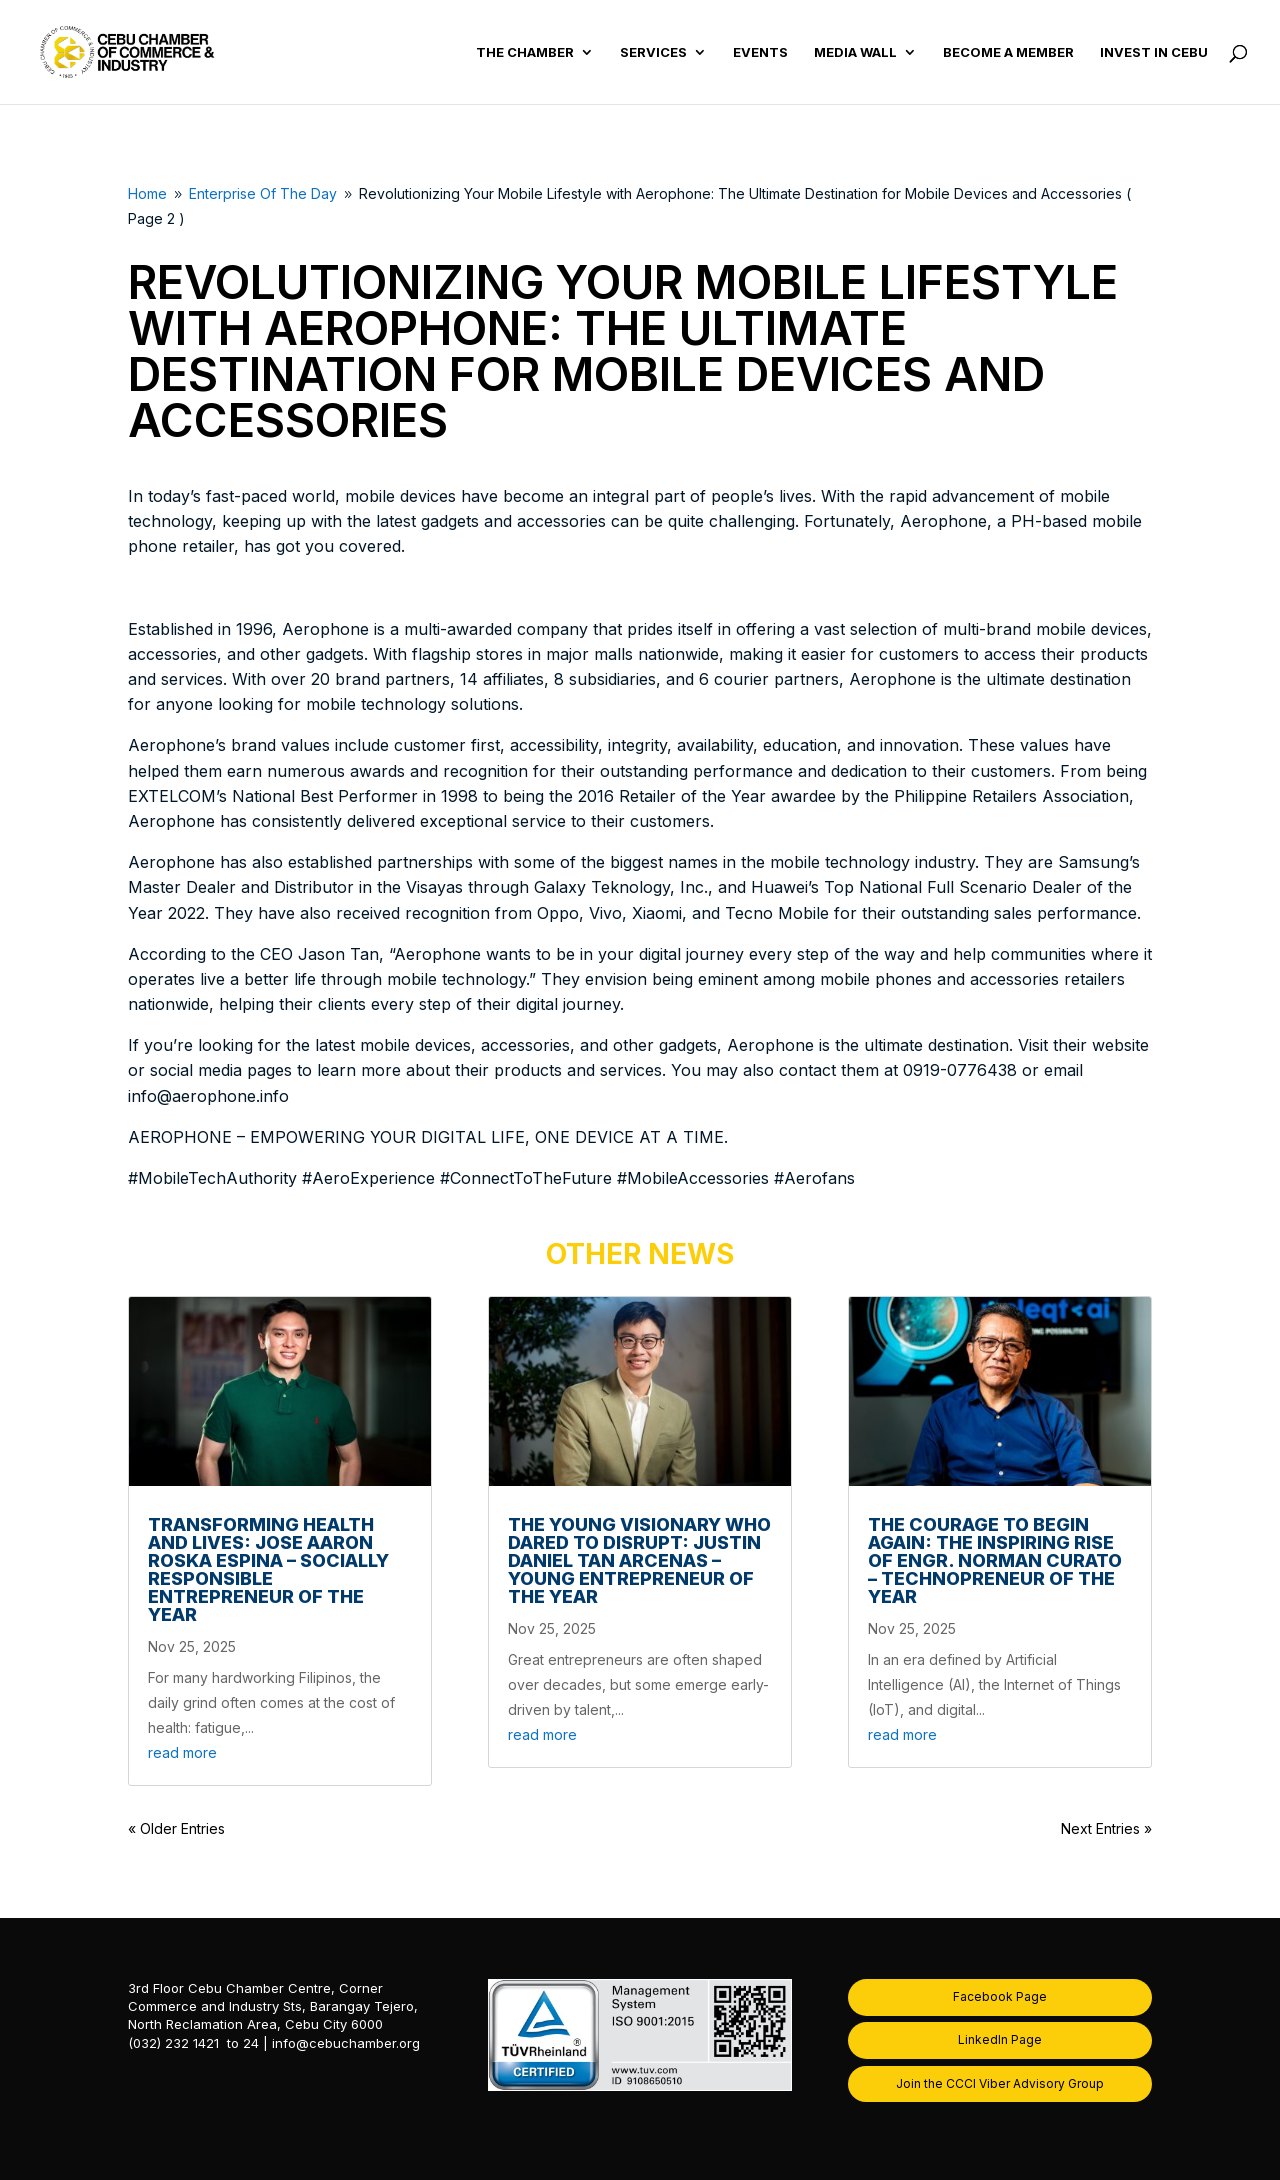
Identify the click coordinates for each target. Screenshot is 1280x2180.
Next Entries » (1106, 1828)
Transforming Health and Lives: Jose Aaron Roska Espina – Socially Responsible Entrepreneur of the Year (268, 1569)
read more (182, 1752)
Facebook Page (1000, 1996)
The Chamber (525, 52)
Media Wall (855, 52)
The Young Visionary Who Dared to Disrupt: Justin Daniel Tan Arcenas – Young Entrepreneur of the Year (639, 1560)
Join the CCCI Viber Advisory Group (1000, 2083)
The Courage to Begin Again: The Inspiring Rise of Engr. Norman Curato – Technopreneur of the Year (995, 1560)
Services (653, 52)
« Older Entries (176, 1828)
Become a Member (1008, 52)
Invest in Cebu (1154, 52)
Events (760, 52)
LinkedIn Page (1000, 2039)
